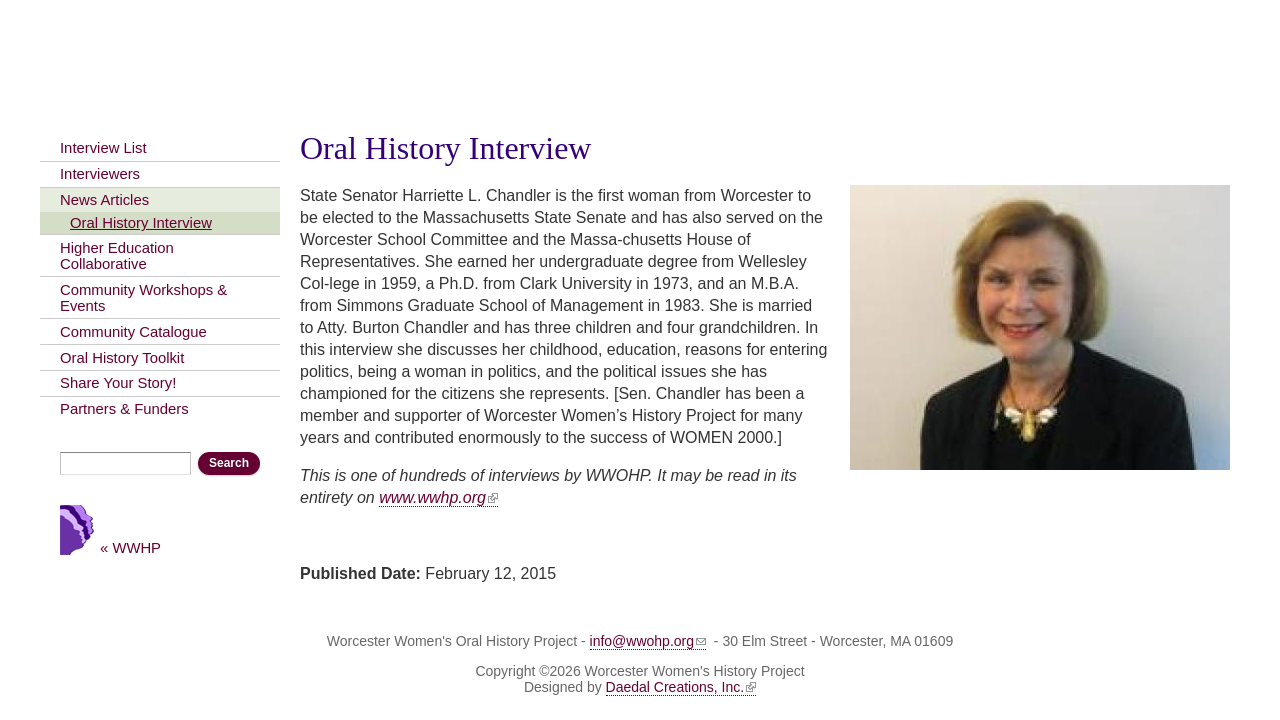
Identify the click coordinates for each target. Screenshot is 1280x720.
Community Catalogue (133, 332)
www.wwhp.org (438, 497)
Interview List (103, 148)
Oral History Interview (141, 223)
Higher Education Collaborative (117, 256)
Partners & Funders (124, 409)
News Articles (104, 200)
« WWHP (130, 547)
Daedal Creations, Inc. (681, 687)
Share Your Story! (118, 383)
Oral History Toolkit (122, 358)
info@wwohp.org (648, 641)
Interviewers (100, 174)
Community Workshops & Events (143, 298)
